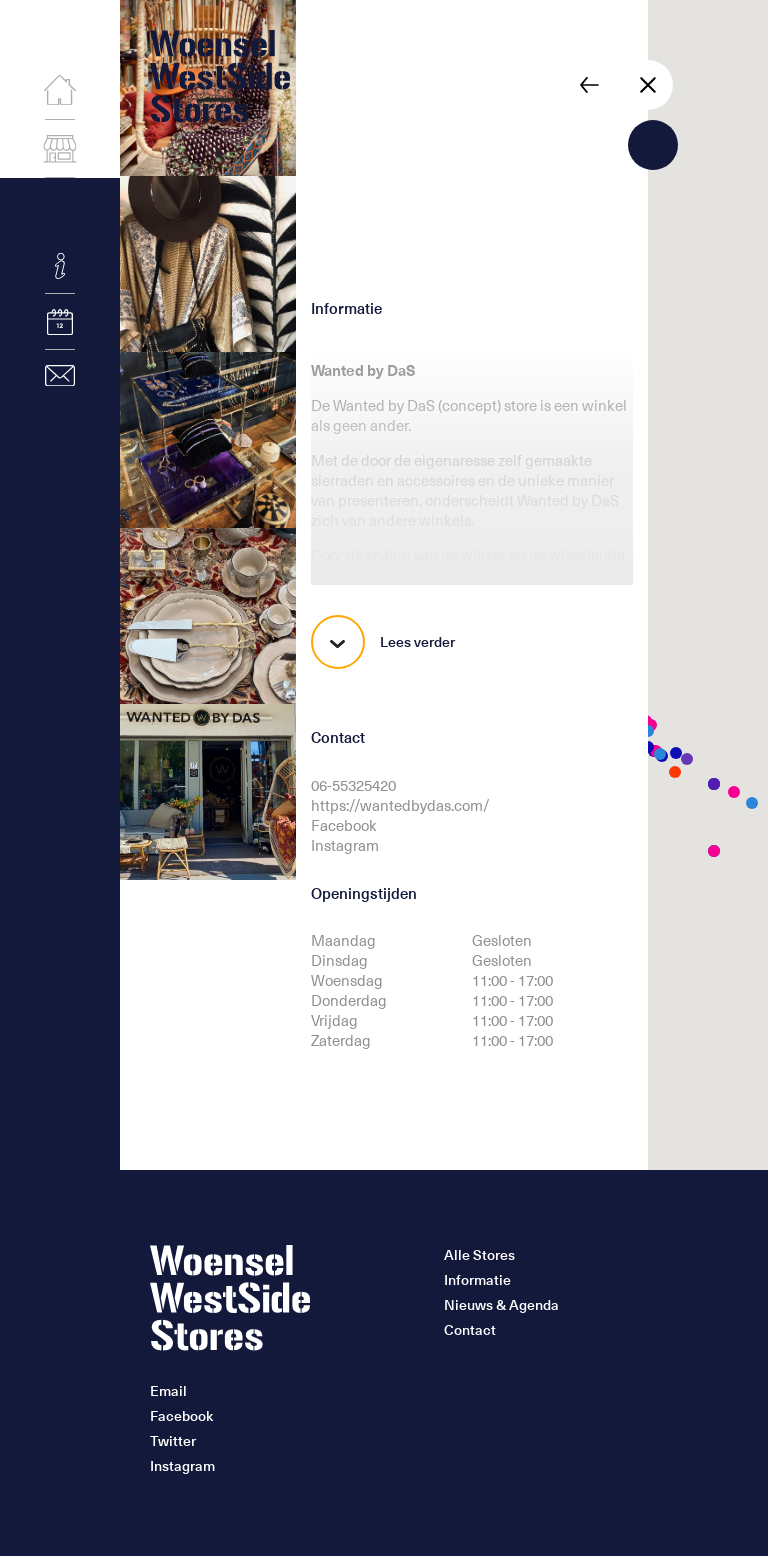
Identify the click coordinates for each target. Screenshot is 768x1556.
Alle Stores (479, 1255)
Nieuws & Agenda (501, 1305)
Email (168, 1391)
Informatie (477, 1280)
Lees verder (383, 642)
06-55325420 (353, 785)
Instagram (345, 845)
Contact (470, 1330)
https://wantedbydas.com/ (400, 805)
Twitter (173, 1441)
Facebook (344, 825)
